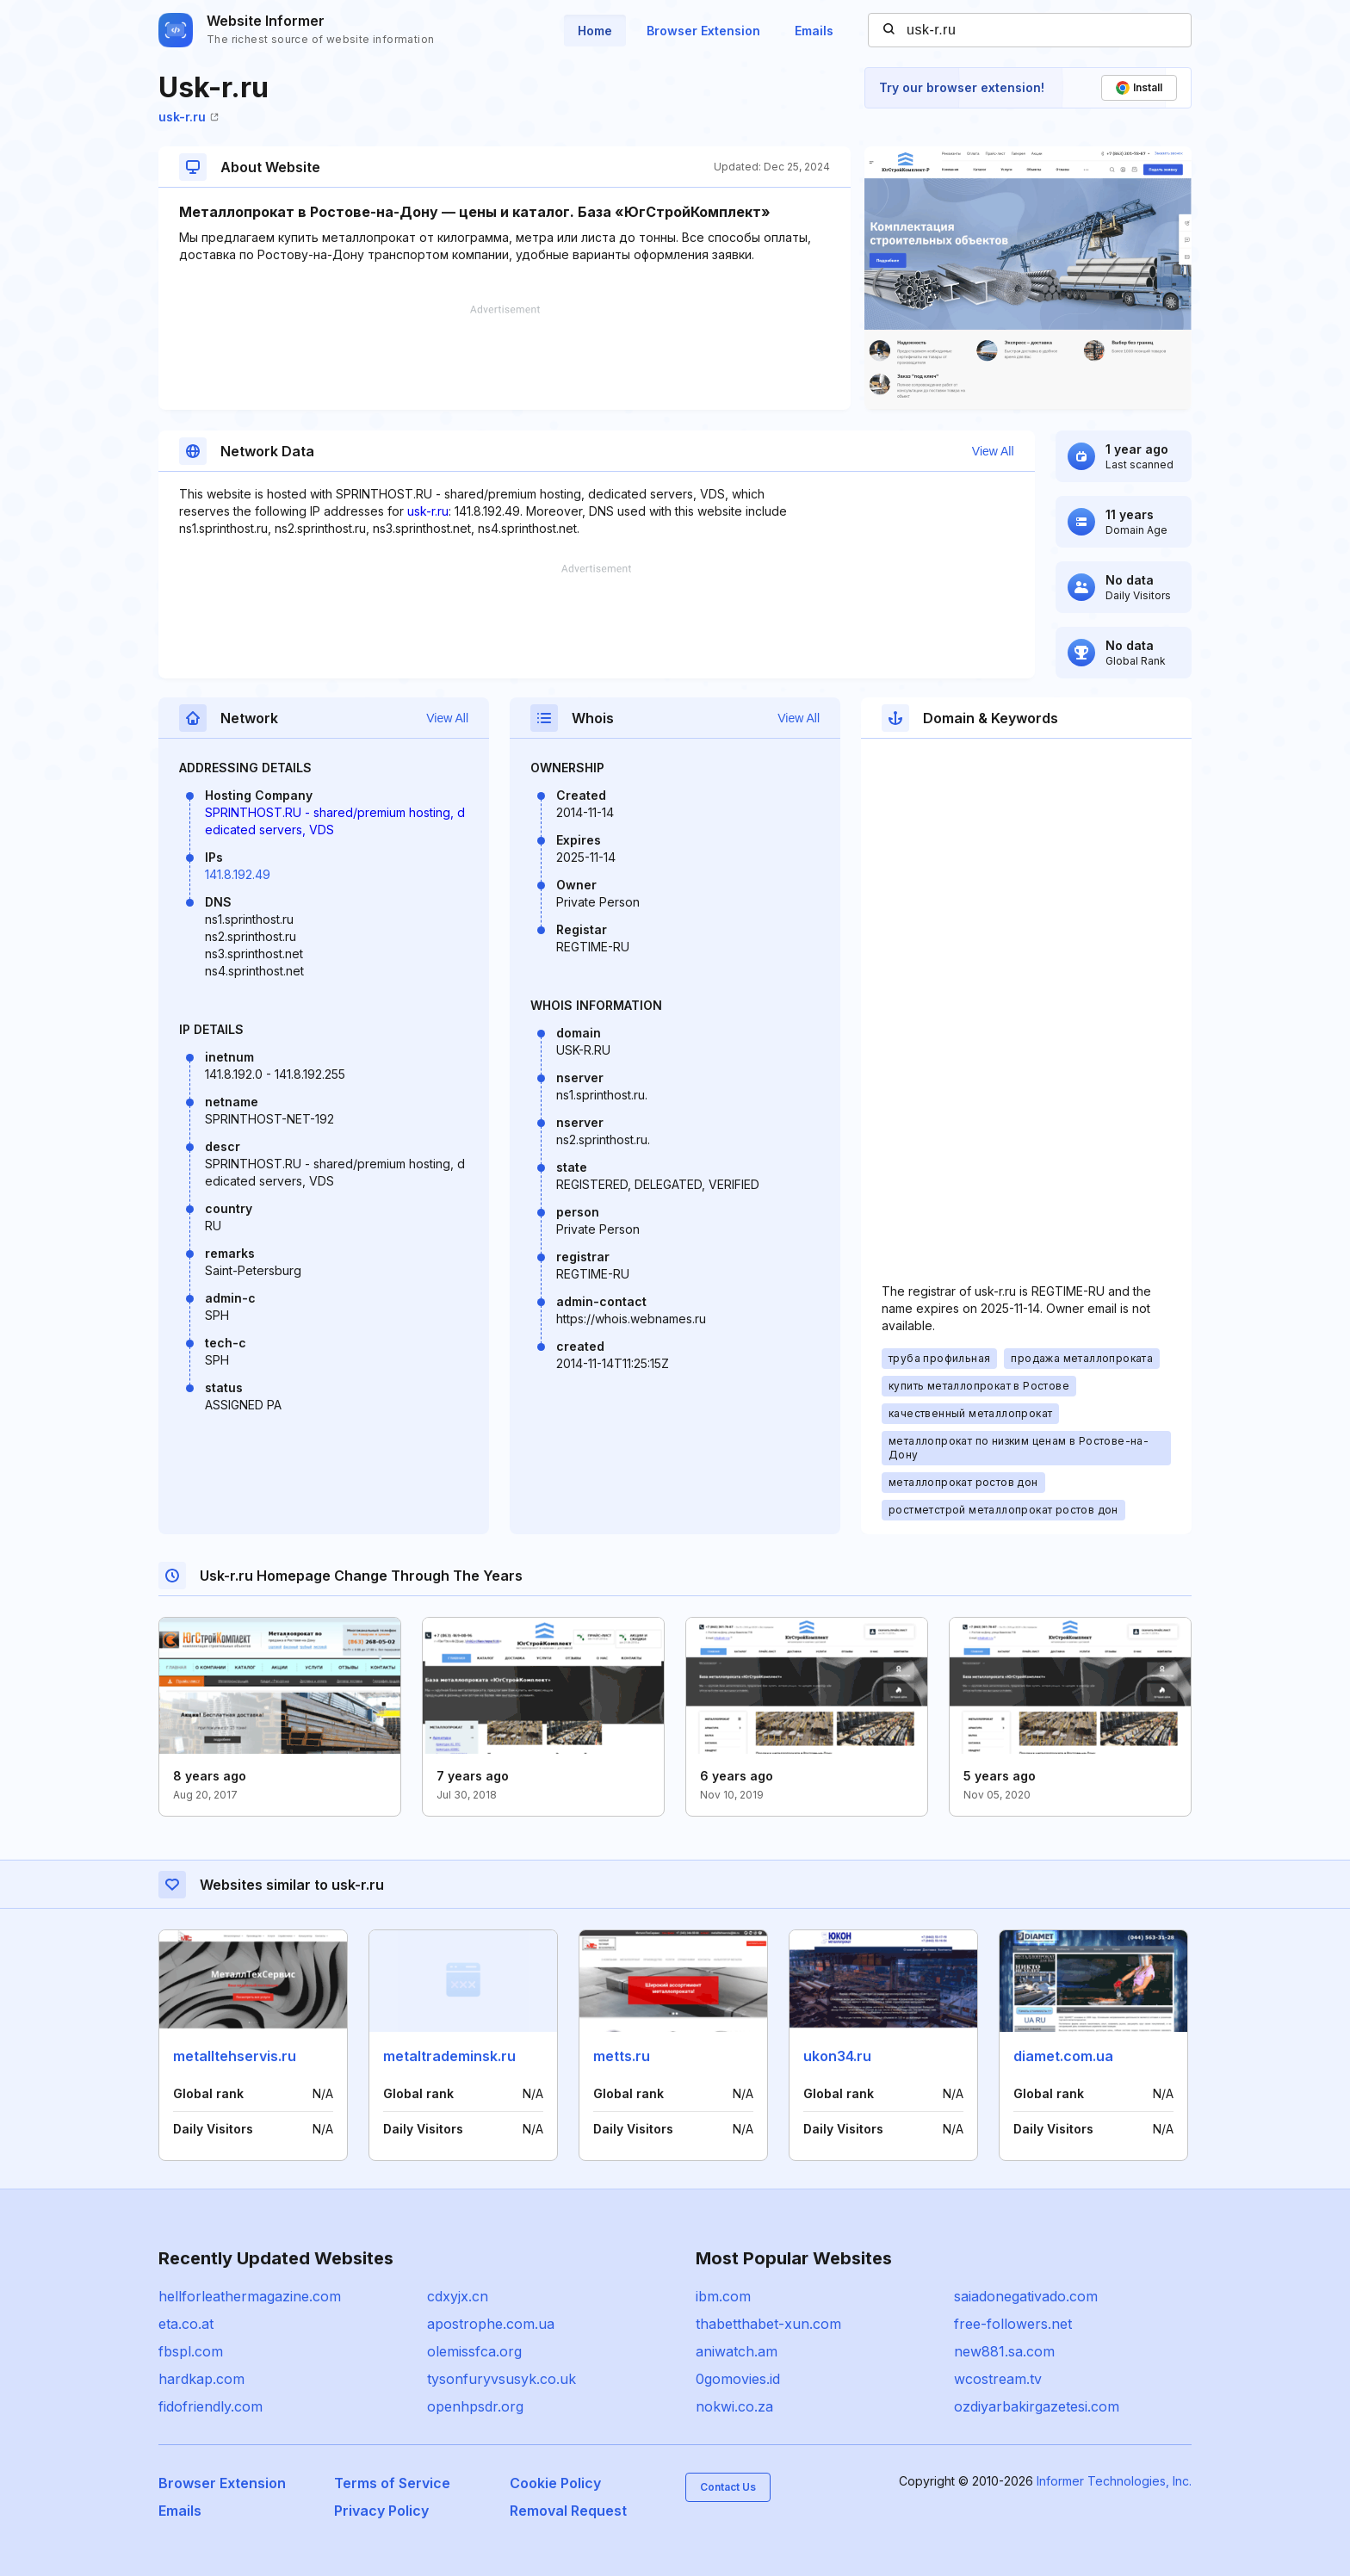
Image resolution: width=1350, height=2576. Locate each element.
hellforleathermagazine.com (249, 2296)
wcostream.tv (998, 2378)
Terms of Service (392, 2483)
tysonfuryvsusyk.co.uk (501, 2378)
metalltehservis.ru (234, 2056)
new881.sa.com (1004, 2351)
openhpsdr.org (475, 2406)
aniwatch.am (736, 2351)
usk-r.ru (188, 116)
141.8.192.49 (237, 874)
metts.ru (621, 2056)
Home (595, 30)
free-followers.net (1013, 2323)
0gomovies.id (738, 2378)
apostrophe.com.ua (490, 2323)
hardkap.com (201, 2378)
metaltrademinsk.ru (449, 2056)
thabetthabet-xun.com (768, 2323)
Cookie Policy (555, 2483)
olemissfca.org (474, 2351)
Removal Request (568, 2510)
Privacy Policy (381, 2510)
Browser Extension (703, 30)
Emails (814, 30)
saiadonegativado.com (1026, 2296)
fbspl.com (190, 2351)
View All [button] (993, 451)
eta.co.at (186, 2323)
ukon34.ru (837, 2056)
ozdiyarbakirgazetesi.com (1036, 2406)
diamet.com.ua (1063, 2056)
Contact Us (728, 2486)
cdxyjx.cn (457, 2296)
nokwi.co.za (734, 2406)
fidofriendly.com (210, 2406)
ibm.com (723, 2296)
